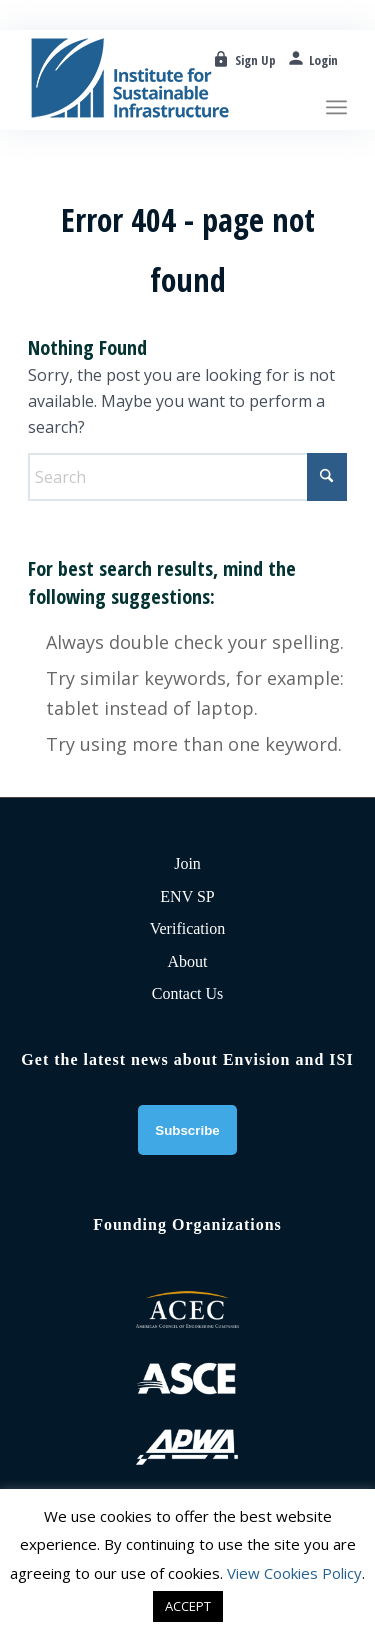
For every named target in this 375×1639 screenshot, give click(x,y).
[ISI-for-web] (155, 80)
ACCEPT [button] (188, 1606)
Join (187, 863)
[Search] (187, 477)
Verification (188, 928)
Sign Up (255, 60)
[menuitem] (336, 75)
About (188, 961)
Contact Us (188, 993)
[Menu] (336, 75)
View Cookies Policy (294, 1573)
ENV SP (187, 896)
